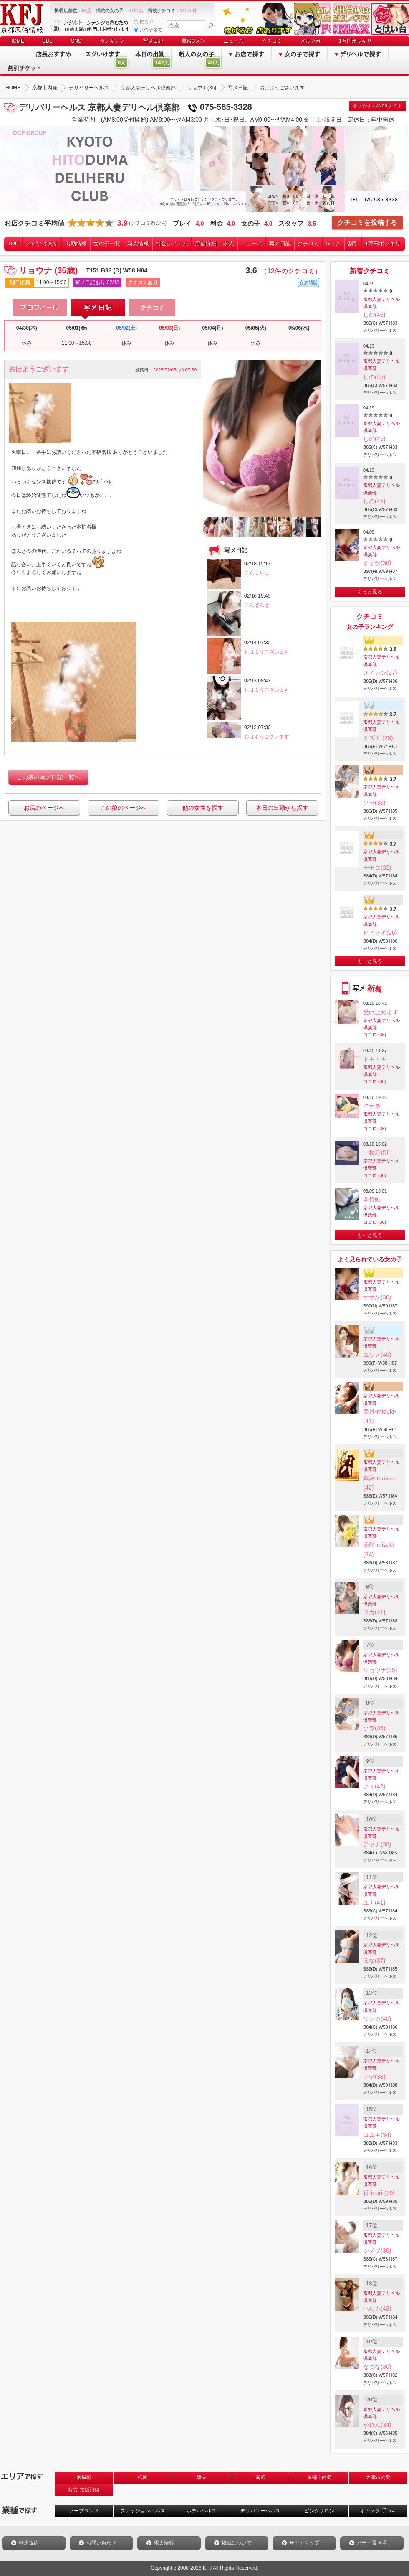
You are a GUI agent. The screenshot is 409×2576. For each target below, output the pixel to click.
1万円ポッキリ (355, 41)
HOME (16, 41)
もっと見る (369, 592)
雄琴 (202, 2477)
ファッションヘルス (142, 2511)
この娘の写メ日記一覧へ (48, 777)
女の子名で (148, 30)
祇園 (143, 2477)
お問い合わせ (101, 2543)
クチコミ (272, 41)
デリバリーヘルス (260, 2511)
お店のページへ (44, 807)
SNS (76, 41)
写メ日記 (153, 41)
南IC (260, 2477)
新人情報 (138, 243)
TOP (13, 243)
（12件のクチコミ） (290, 271)
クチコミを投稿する (367, 222)
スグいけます (42, 243)
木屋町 (83, 2477)
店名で (143, 22)
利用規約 (29, 2543)
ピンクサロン (319, 2511)
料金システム (172, 243)
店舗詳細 (206, 243)
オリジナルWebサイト (377, 106)
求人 (228, 243)
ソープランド (84, 2511)
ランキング (112, 41)
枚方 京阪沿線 (83, 2490)
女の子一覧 (107, 243)
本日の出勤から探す (282, 807)
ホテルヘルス (202, 2511)
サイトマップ (304, 2543)
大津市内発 (378, 2477)
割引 (353, 243)
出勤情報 (76, 243)
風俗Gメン (193, 41)
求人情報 (164, 2543)
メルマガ (310, 41)
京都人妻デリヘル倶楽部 (381, 303)
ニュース (234, 41)
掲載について (237, 2543)
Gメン (333, 243)
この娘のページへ (123, 807)
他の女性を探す (202, 807)
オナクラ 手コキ (378, 2511)
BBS (48, 41)
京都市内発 (319, 2477)
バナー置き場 (372, 2543)
